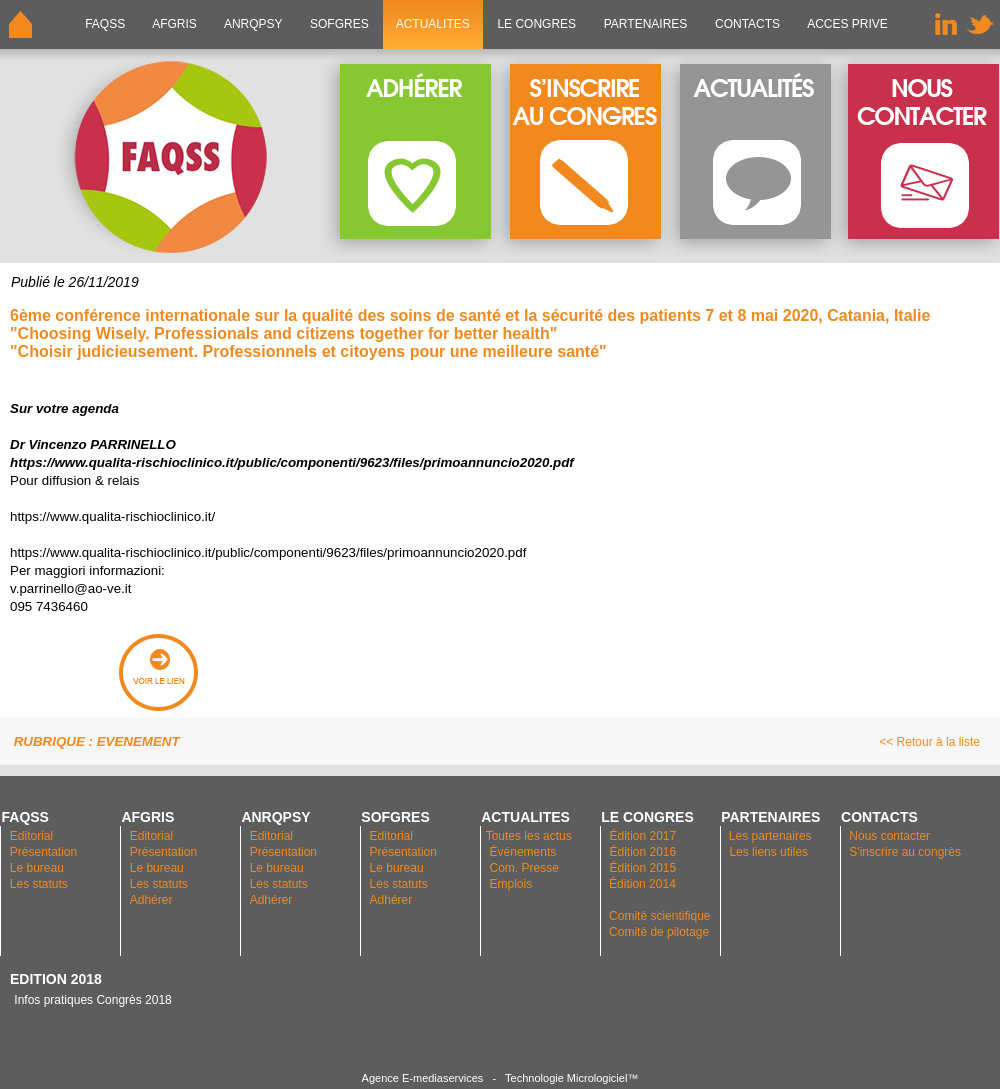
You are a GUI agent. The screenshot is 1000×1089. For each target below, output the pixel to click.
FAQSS (105, 24)
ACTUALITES (433, 24)
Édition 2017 (642, 836)
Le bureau (37, 868)
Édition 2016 (642, 852)
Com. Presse (524, 868)
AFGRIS (175, 24)
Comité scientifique (659, 916)
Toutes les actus (529, 836)
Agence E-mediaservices (423, 1078)
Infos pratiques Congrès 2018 (91, 1000)
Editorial (31, 836)
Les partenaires (769, 836)
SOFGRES (339, 24)
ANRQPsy (253, 24)
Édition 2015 (642, 868)
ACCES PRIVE (847, 24)
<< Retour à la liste (929, 742)
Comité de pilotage (659, 932)
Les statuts (39, 884)
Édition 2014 (642, 884)
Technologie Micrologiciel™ (571, 1078)
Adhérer (153, 900)
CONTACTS (748, 24)
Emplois (511, 884)
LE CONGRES (536, 24)
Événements (523, 852)
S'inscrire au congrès (905, 852)
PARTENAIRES (645, 24)
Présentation (43, 852)
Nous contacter (889, 836)
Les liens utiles (768, 852)
